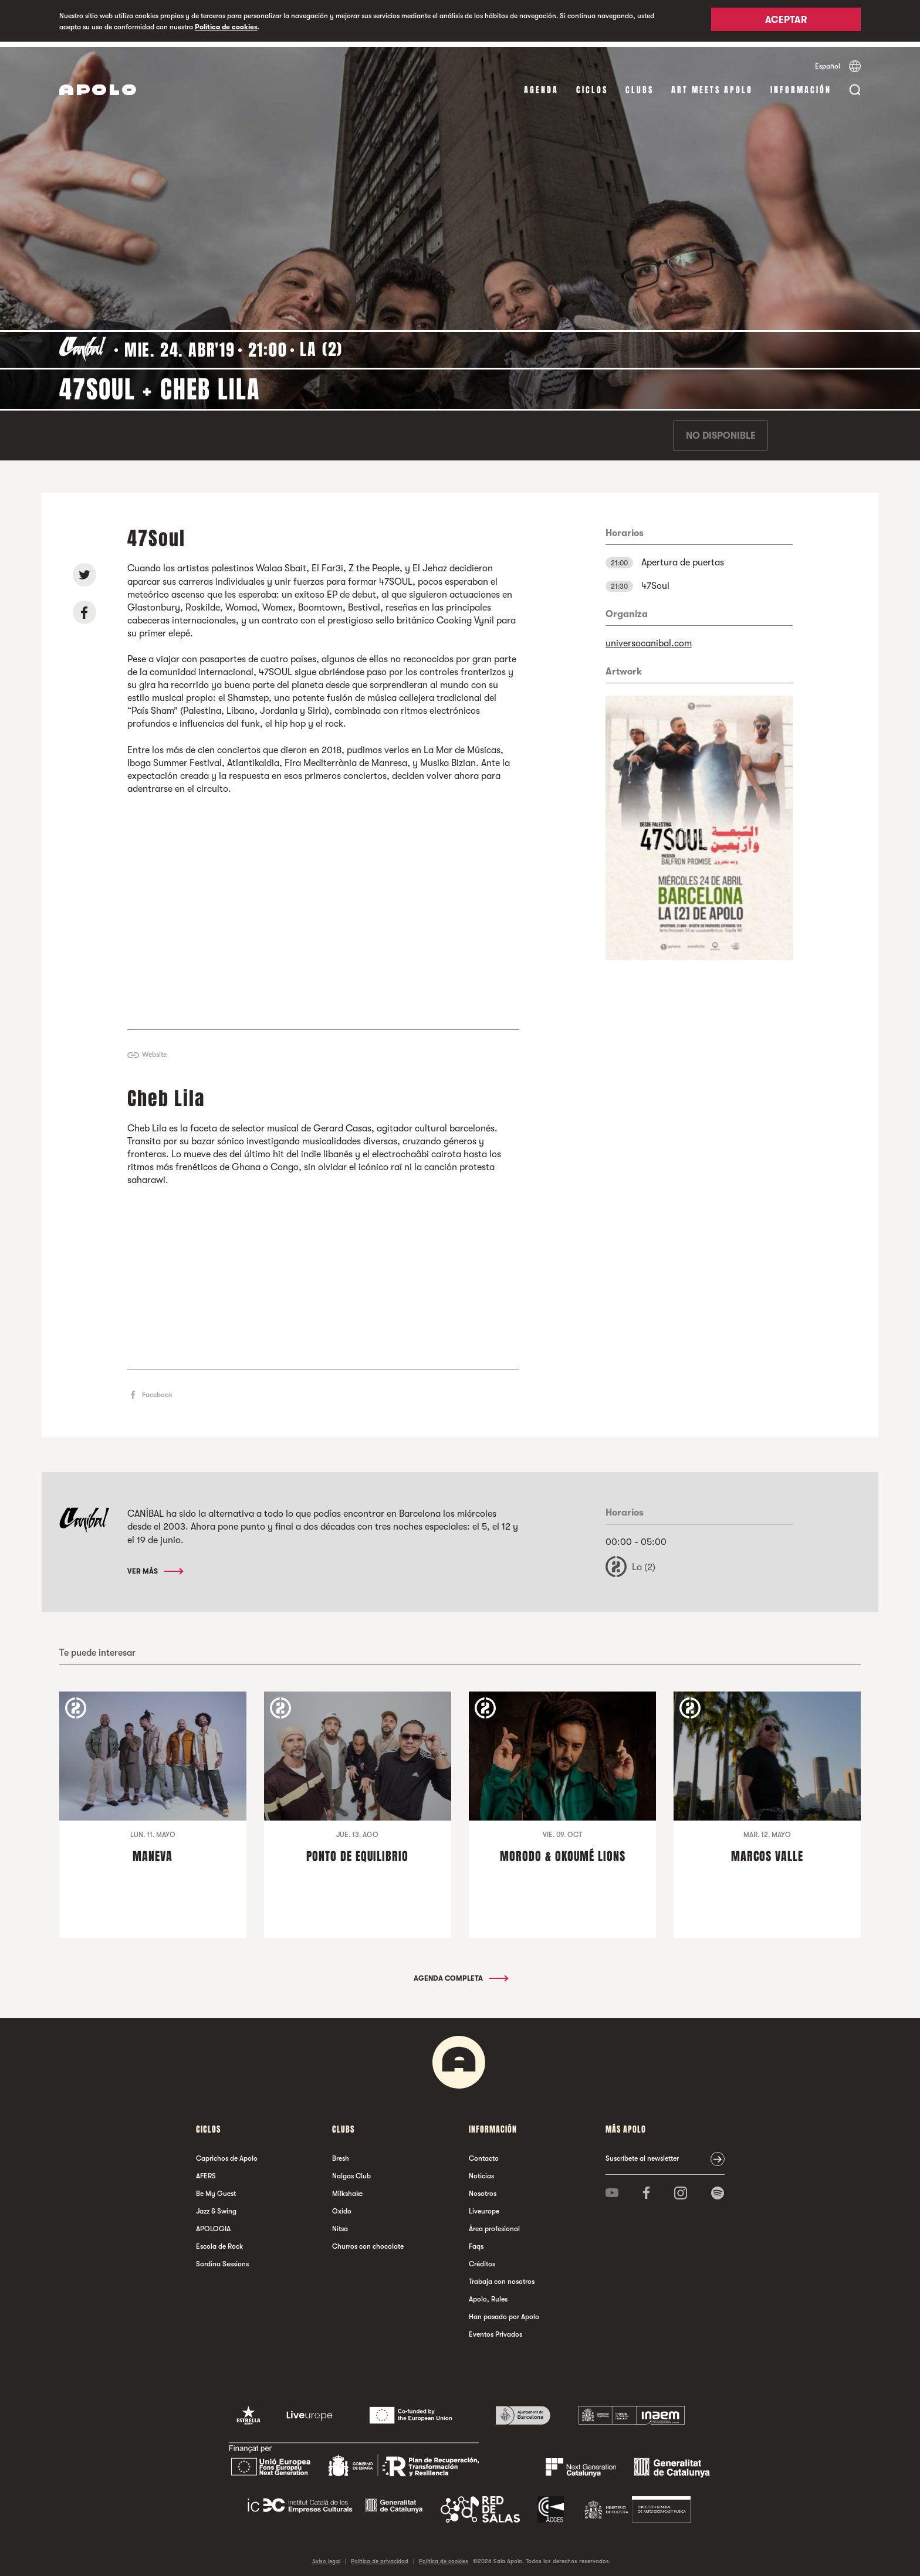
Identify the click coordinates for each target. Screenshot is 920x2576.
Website (154, 1049)
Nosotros (482, 2188)
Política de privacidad (379, 2555)
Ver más (154, 1565)
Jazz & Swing (216, 2205)
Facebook (157, 1389)
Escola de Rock (219, 2240)
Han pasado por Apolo (504, 2311)
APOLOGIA (213, 2223)
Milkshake (347, 2188)
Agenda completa (460, 1972)
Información (800, 85)
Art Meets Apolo (712, 85)
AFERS (206, 2170)
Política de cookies (226, 27)
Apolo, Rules (488, 2293)
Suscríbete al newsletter (642, 2152)
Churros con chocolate (368, 2240)
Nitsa (340, 2223)
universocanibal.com (649, 638)
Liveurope (484, 2205)
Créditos (482, 2258)
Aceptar (786, 21)
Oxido (341, 2205)
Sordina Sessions (222, 2258)
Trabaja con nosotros (502, 2276)
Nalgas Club (351, 2170)
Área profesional (494, 2223)
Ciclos (592, 85)
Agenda (541, 85)
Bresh (340, 2152)
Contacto (484, 2152)
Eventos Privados (495, 2328)
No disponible (721, 430)
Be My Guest (216, 2188)
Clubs (639, 85)
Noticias (481, 2170)
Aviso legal (326, 2555)
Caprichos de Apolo (227, 2152)
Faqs (476, 2240)
